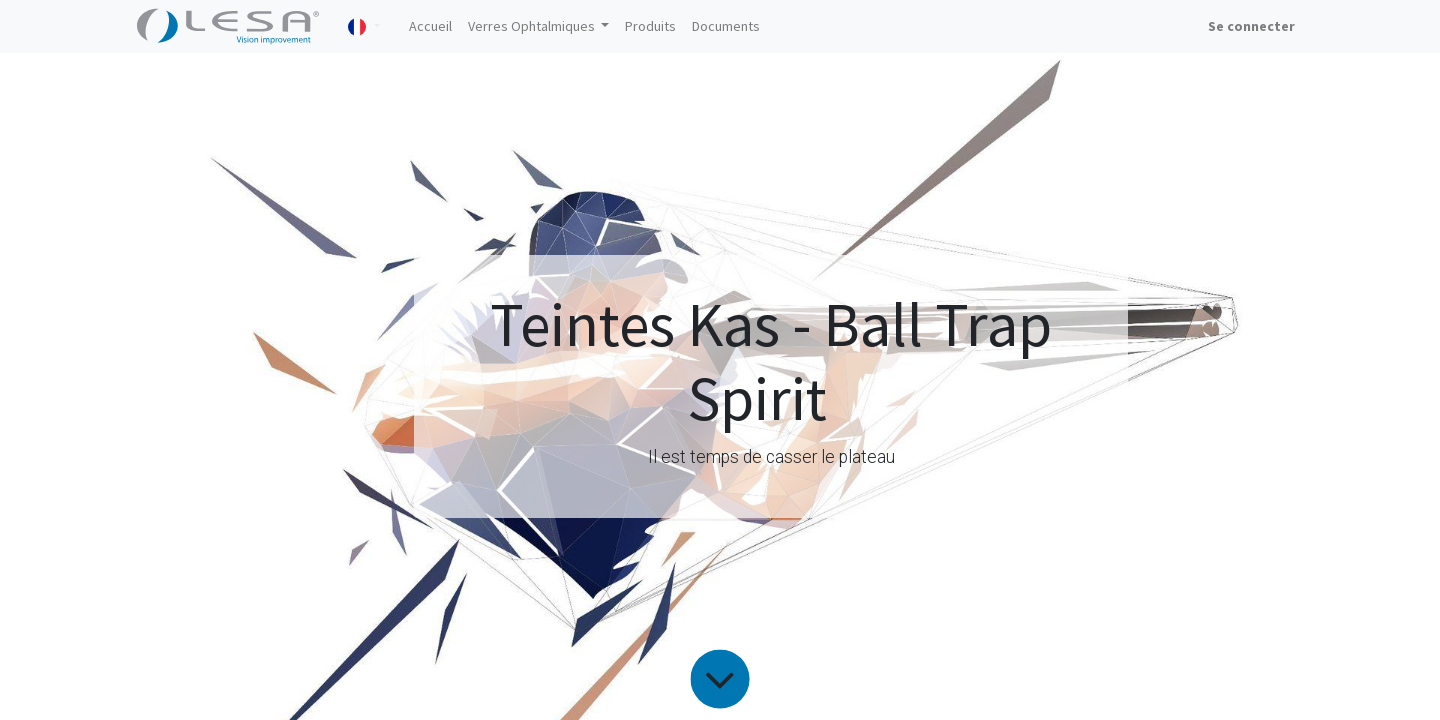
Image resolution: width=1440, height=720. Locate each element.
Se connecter (1251, 26)
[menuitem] (430, 26)
